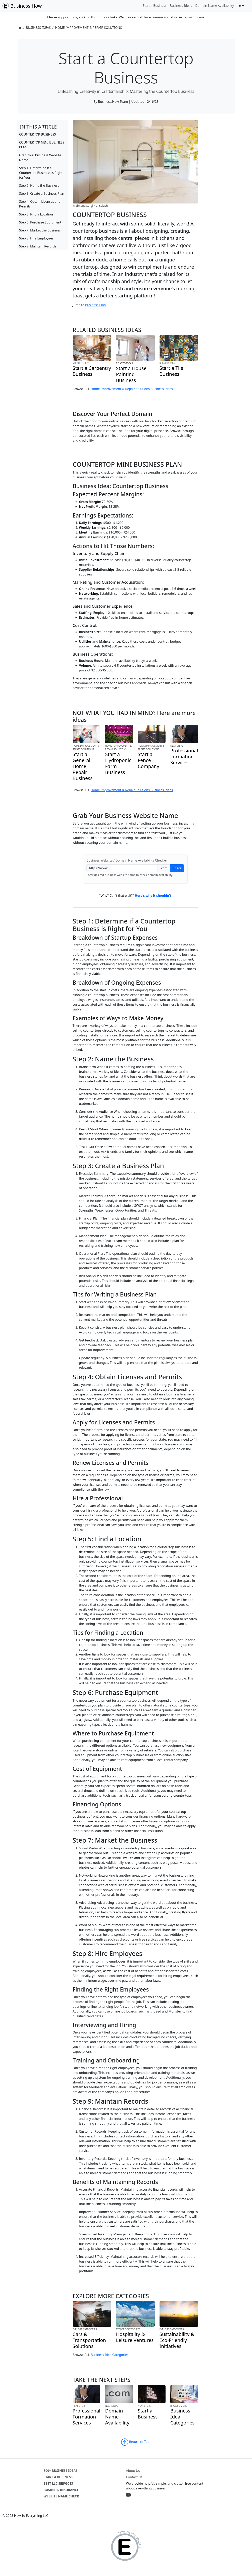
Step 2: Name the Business (39, 185)
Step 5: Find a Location (36, 214)
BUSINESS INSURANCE (61, 2490)
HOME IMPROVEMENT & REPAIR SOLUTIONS (88, 27)
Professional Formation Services (184, 756)
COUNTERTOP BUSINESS (37, 134)
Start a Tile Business (171, 371)
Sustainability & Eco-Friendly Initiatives (177, 2340)
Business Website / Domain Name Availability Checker (126, 860)
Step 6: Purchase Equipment (40, 222)
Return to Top (135, 2442)
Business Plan (95, 305)
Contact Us (134, 2477)
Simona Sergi (84, 205)
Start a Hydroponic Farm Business (118, 763)
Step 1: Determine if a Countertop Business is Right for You (40, 173)
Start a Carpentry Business (92, 371)
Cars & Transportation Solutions (89, 2340)
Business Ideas (181, 5)
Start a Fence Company (148, 760)
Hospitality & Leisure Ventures (135, 2337)
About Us (133, 2470)
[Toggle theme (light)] (241, 6)
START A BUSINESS (58, 2477)
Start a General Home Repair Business (82, 766)
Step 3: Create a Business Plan (41, 193)
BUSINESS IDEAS (38, 27)
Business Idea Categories (110, 2355)
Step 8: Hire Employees (36, 238)
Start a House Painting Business (131, 374)
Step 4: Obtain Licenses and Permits (40, 203)
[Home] (20, 27)
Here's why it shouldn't (153, 895)
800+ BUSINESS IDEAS (60, 2470)
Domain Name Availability (214, 5)
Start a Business (155, 5)
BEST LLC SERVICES (58, 2483)
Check (177, 868)
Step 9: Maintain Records (37, 246)
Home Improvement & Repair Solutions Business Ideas (132, 389)
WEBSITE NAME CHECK (61, 2496)
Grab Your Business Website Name (40, 157)
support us (66, 17)
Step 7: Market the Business (40, 230)
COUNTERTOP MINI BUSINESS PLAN (41, 144)
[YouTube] (128, 2494)
